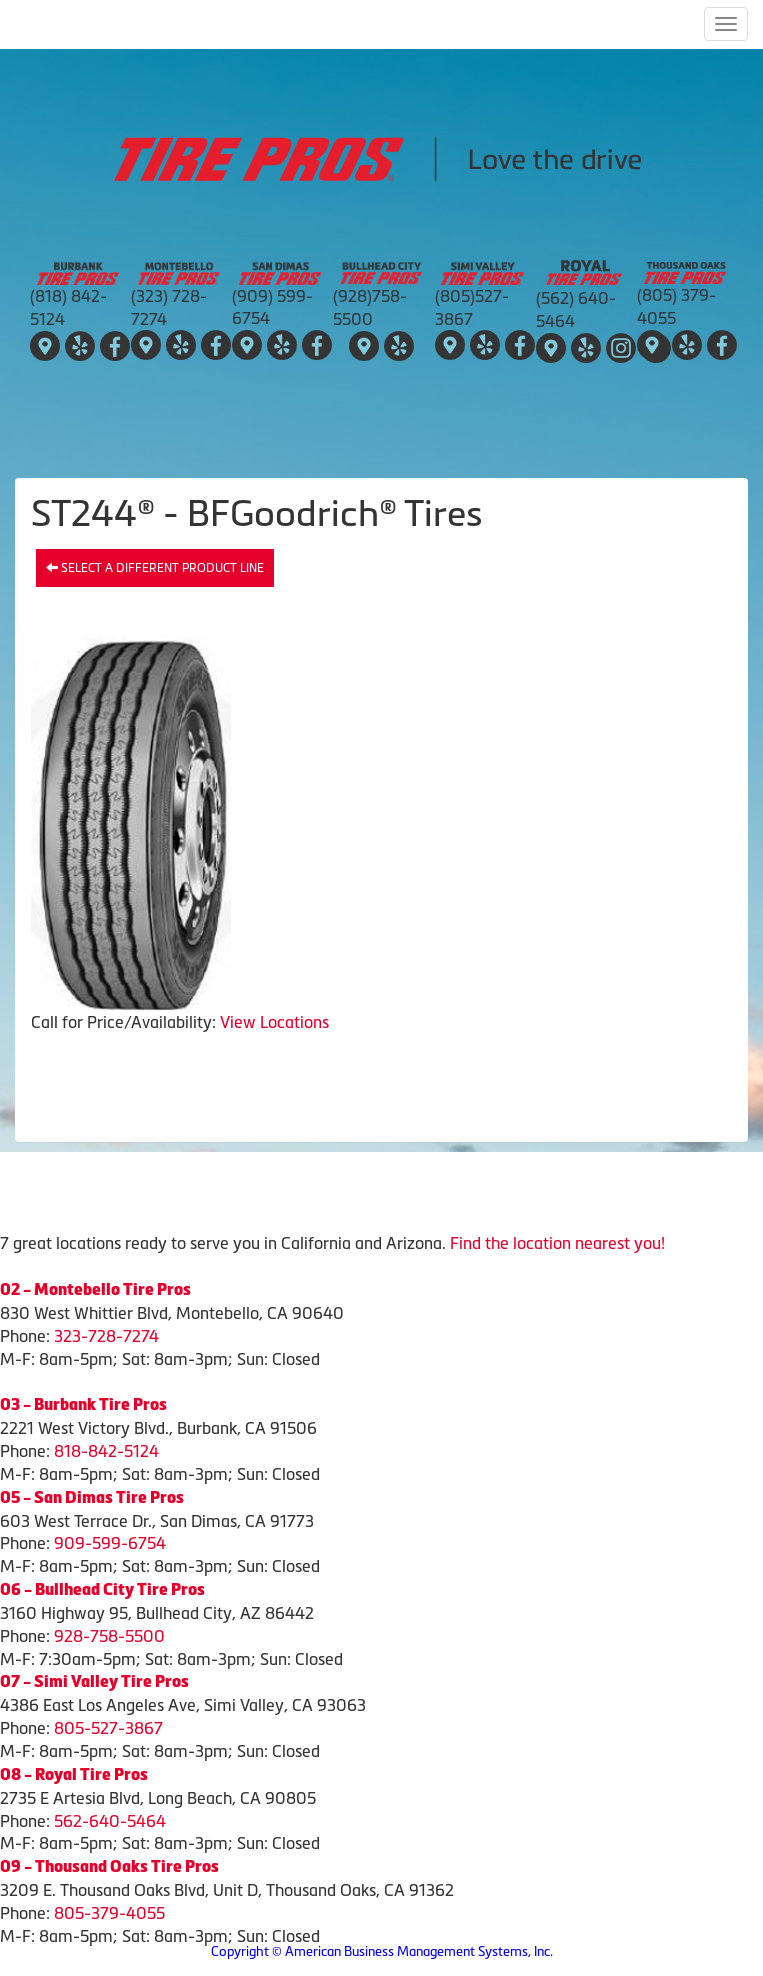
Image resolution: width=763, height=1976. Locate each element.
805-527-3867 (108, 1728)
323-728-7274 (106, 1336)
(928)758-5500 (370, 307)
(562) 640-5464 (576, 309)
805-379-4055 (109, 1913)
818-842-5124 (106, 1451)
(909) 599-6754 (272, 307)
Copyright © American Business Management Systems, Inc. (382, 1951)
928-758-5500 (109, 1636)
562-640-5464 (110, 1821)
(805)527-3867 (472, 307)
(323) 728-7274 (169, 307)
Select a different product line (155, 568)
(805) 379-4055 (676, 306)
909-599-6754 (110, 1543)
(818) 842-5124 (68, 307)
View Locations (274, 1022)
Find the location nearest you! (557, 1243)
